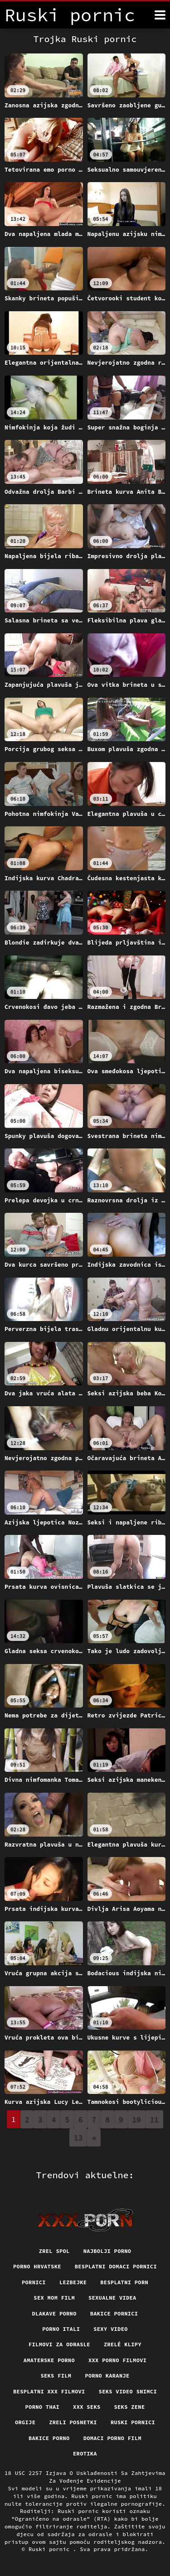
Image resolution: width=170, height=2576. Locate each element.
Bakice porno (49, 2438)
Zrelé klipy (122, 2344)
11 (154, 2119)
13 (78, 2137)
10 (136, 2119)
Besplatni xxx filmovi (49, 2391)
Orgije (25, 2422)
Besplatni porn (124, 2282)
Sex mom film (54, 2297)
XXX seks (86, 2406)
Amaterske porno (49, 2360)
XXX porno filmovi (117, 2360)
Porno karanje (107, 2375)
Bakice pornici (114, 2313)
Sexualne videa (112, 2297)
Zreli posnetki (73, 2422)
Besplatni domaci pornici (116, 2266)
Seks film (55, 2375)
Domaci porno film (112, 2438)
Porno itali (61, 2328)
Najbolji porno (107, 2251)
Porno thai (42, 2406)
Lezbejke (73, 2282)
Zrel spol (54, 2251)
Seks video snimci (128, 2391)
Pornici (34, 2282)
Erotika (85, 2453)
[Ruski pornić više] (160, 14)
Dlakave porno (54, 2313)
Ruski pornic (51, 2549)
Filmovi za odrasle (59, 2344)
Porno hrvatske (37, 2266)
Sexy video (110, 2328)
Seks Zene (129, 2406)
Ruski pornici (133, 2422)
